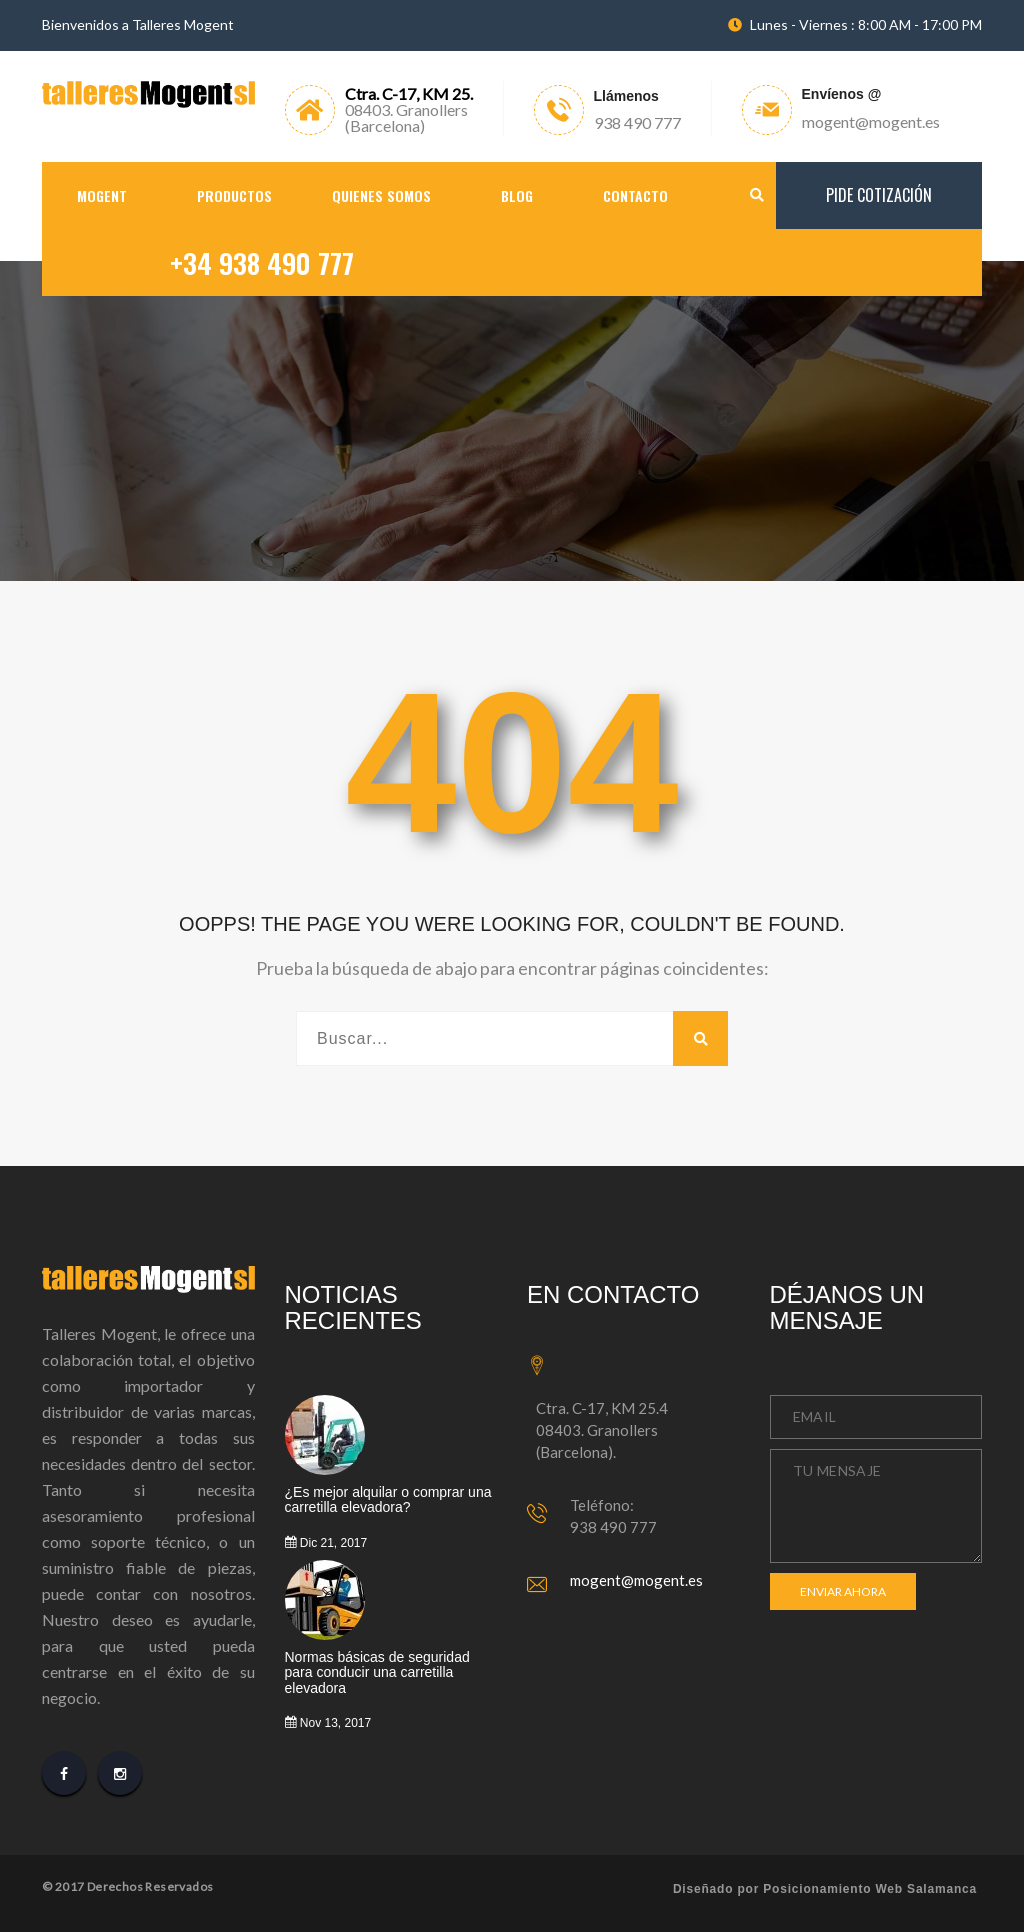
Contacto (635, 195)
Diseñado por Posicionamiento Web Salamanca (825, 1889)
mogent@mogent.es (636, 1580)
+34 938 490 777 (262, 263)
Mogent (102, 195)
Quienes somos (381, 195)
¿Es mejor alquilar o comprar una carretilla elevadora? (388, 1500)
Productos (234, 195)
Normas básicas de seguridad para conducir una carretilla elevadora (377, 1673)
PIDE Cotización (879, 195)
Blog (517, 195)
